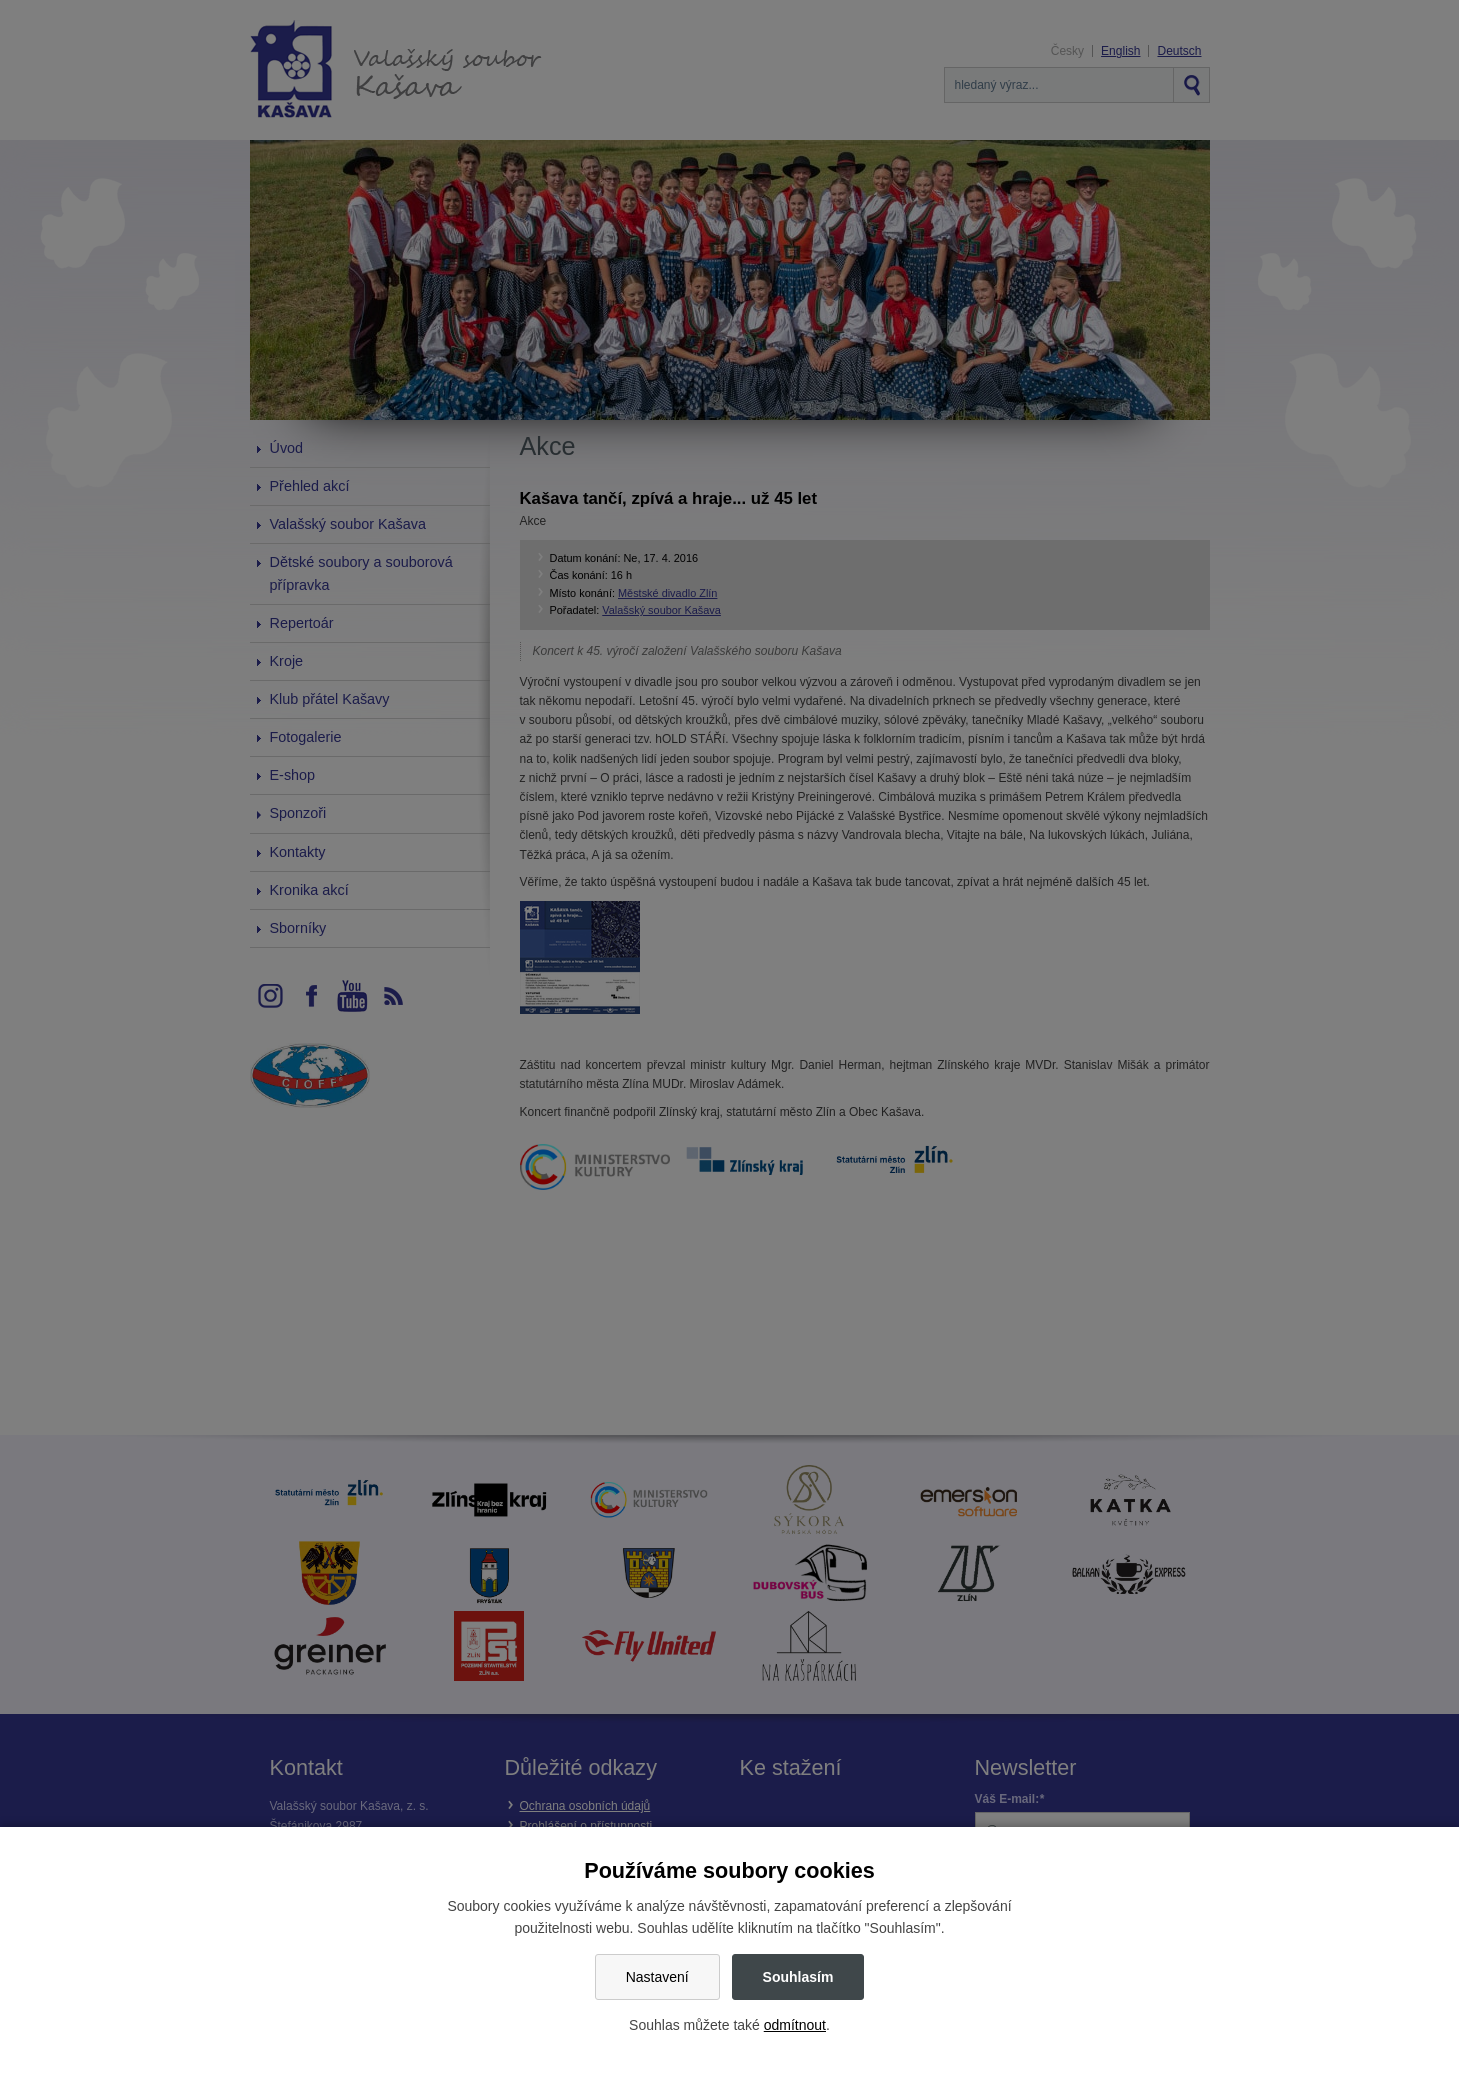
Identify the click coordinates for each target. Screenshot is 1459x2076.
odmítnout (795, 2025)
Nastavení (657, 1977)
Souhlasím (798, 1977)
